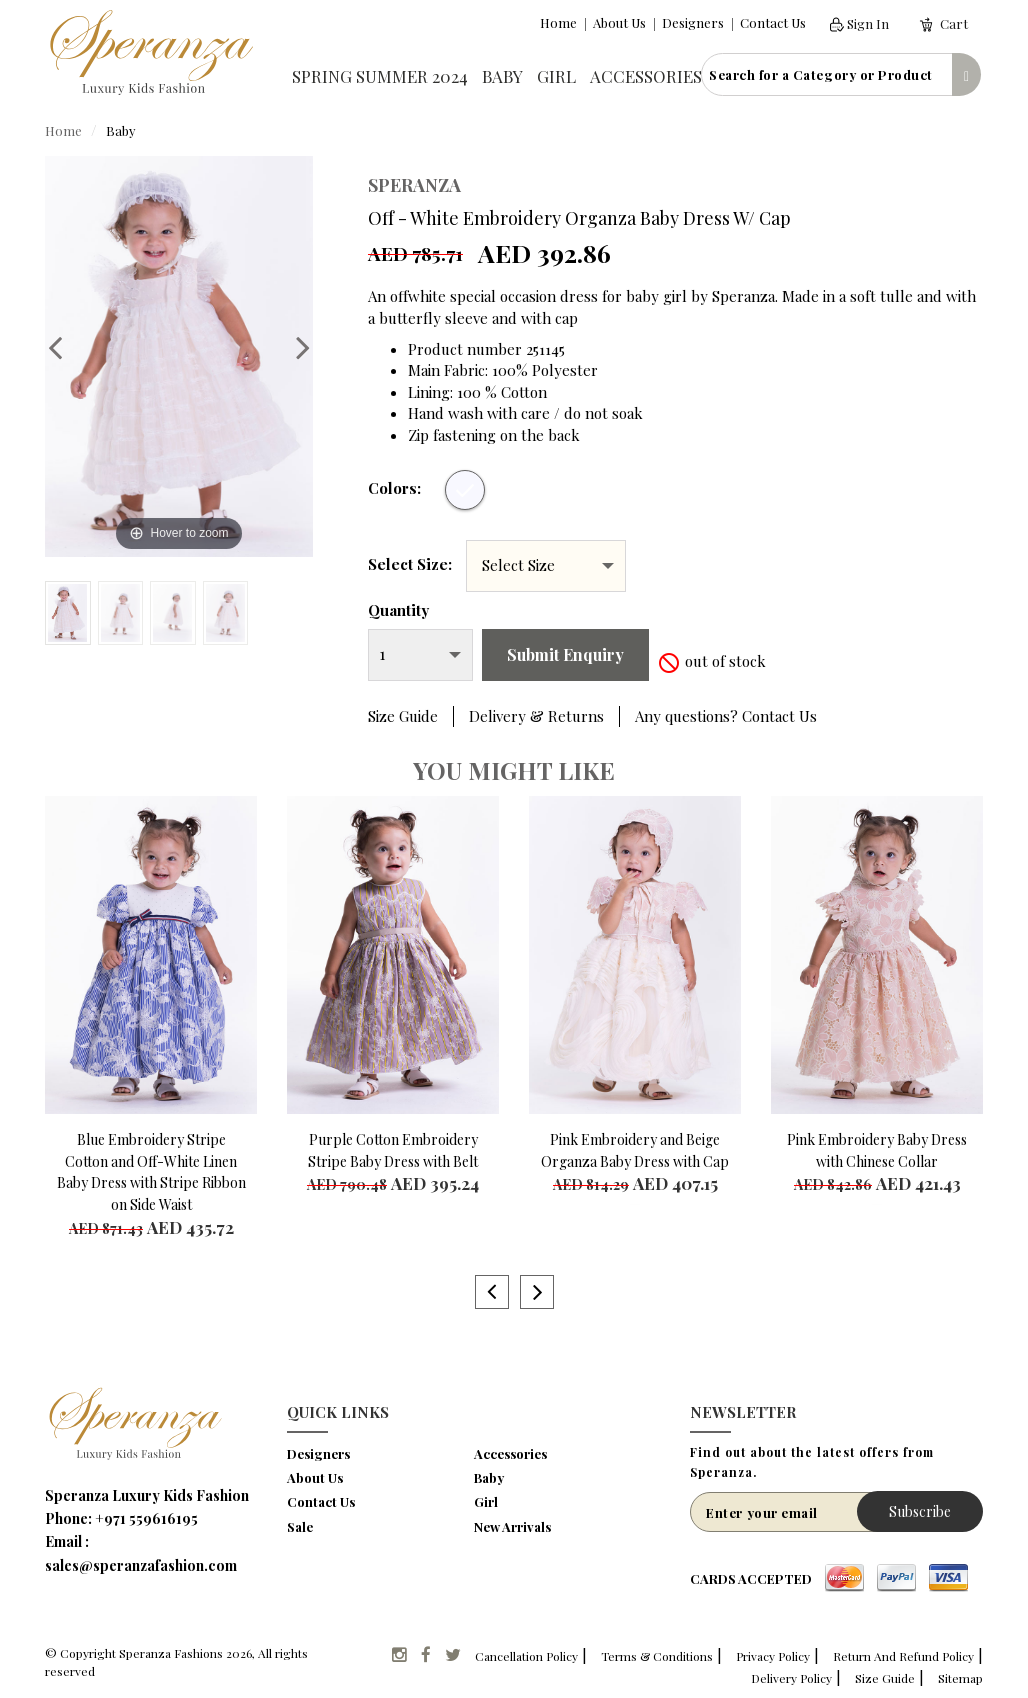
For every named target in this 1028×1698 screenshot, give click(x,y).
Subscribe (920, 1511)
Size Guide (403, 716)
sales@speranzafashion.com (141, 1565)
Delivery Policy (791, 1678)
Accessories (646, 76)
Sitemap (960, 1678)
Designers (693, 22)
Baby (502, 76)
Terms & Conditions (657, 1656)
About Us (619, 22)
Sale (300, 1526)
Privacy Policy (773, 1656)
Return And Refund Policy (903, 1656)
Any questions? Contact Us (726, 716)
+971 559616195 (146, 1518)
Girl (556, 76)
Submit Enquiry (565, 654)
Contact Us (773, 22)
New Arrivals (512, 1526)
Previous (65, 347)
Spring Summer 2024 (380, 76)
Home (558, 22)
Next (293, 347)
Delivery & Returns (536, 716)
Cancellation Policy (526, 1656)
